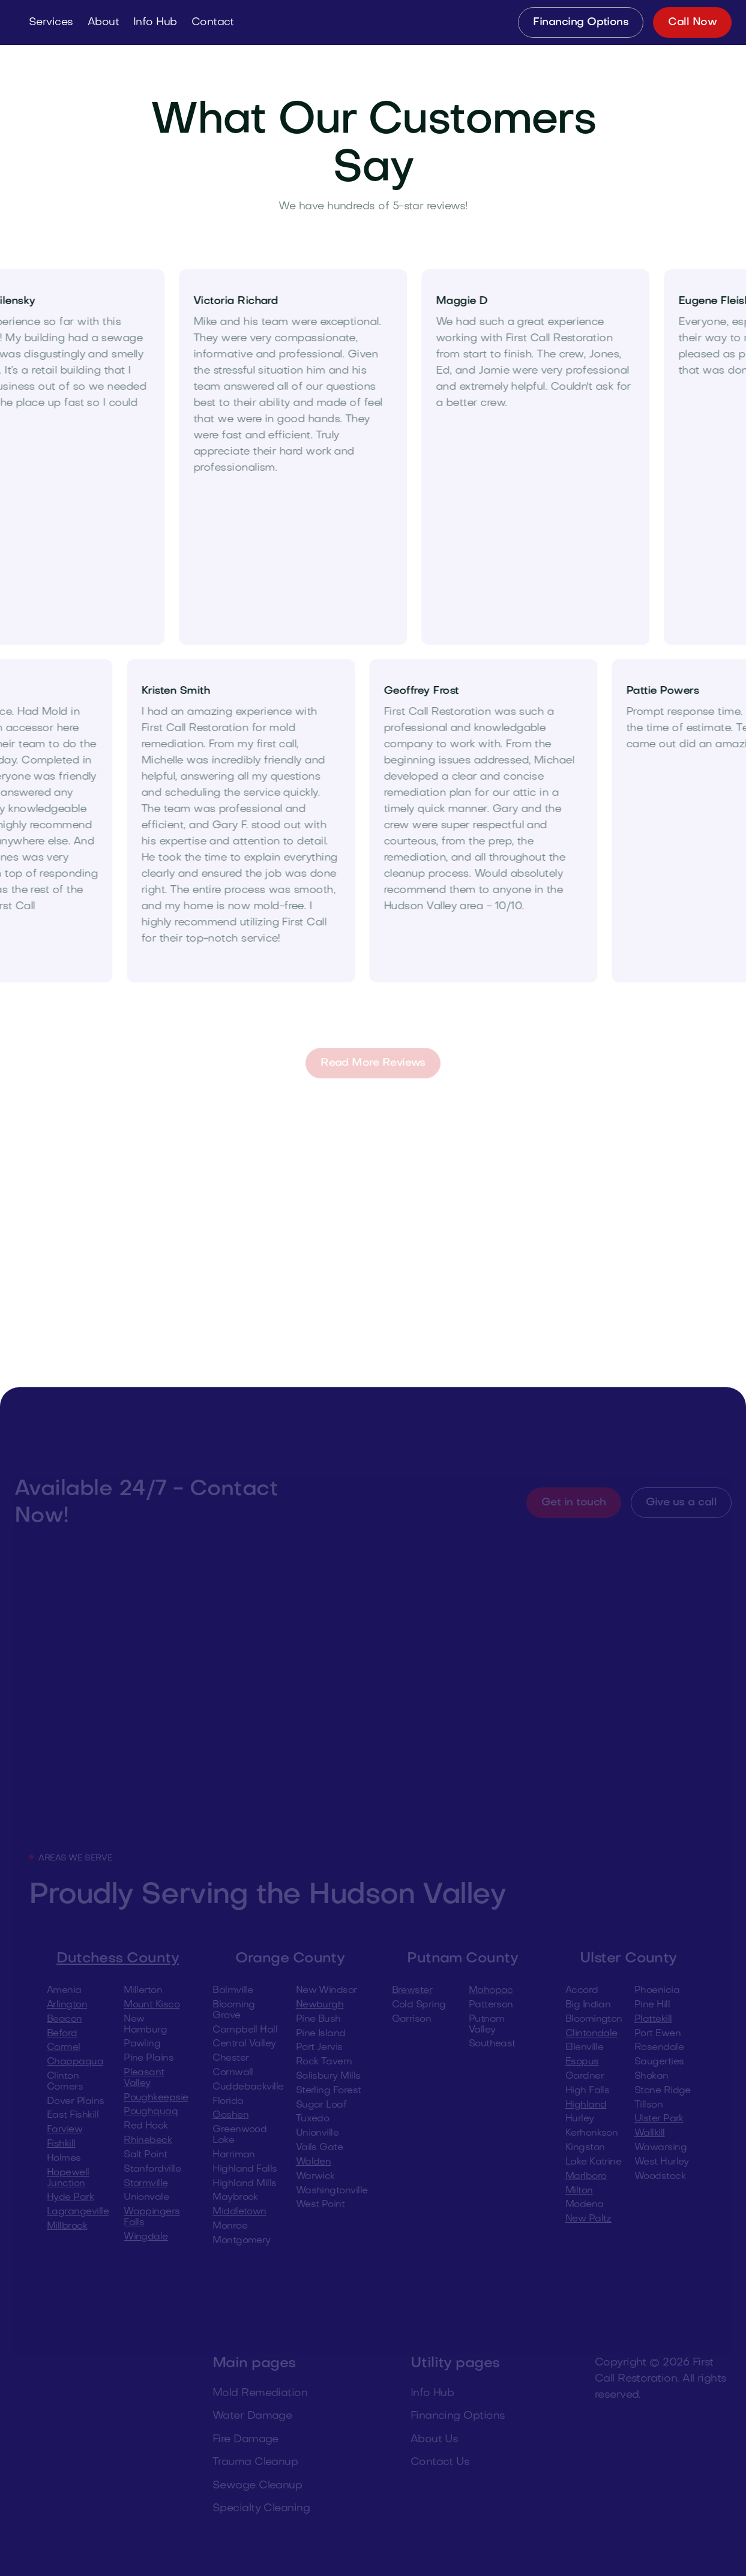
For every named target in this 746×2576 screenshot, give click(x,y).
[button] (51, 22)
